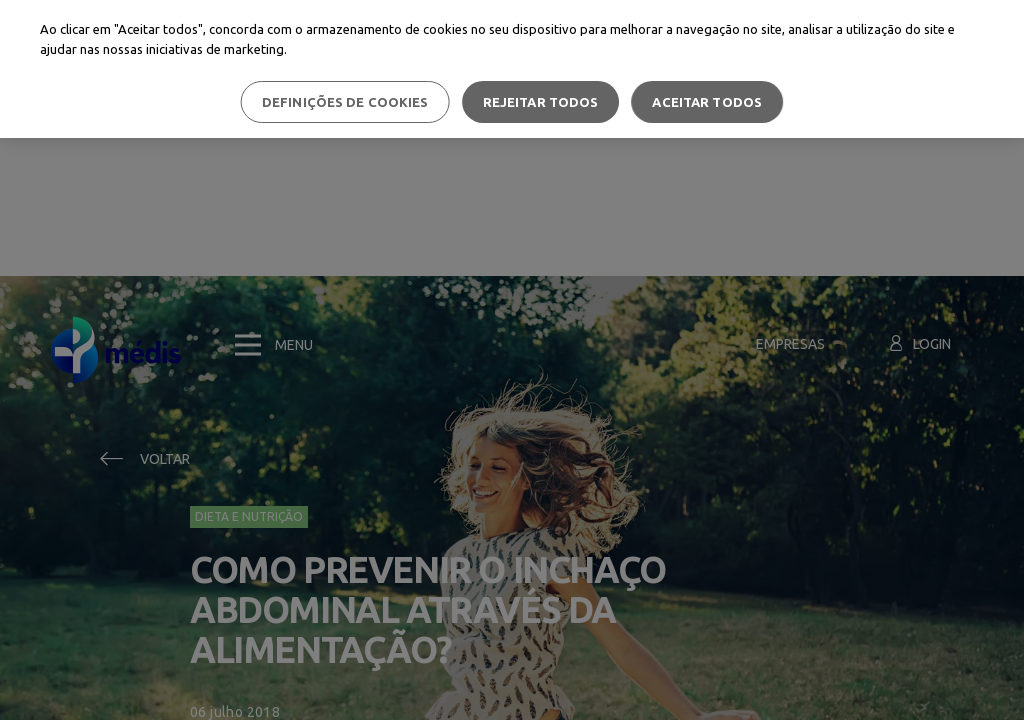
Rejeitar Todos (541, 102)
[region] (512, 69)
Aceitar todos (707, 102)
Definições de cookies (345, 102)
